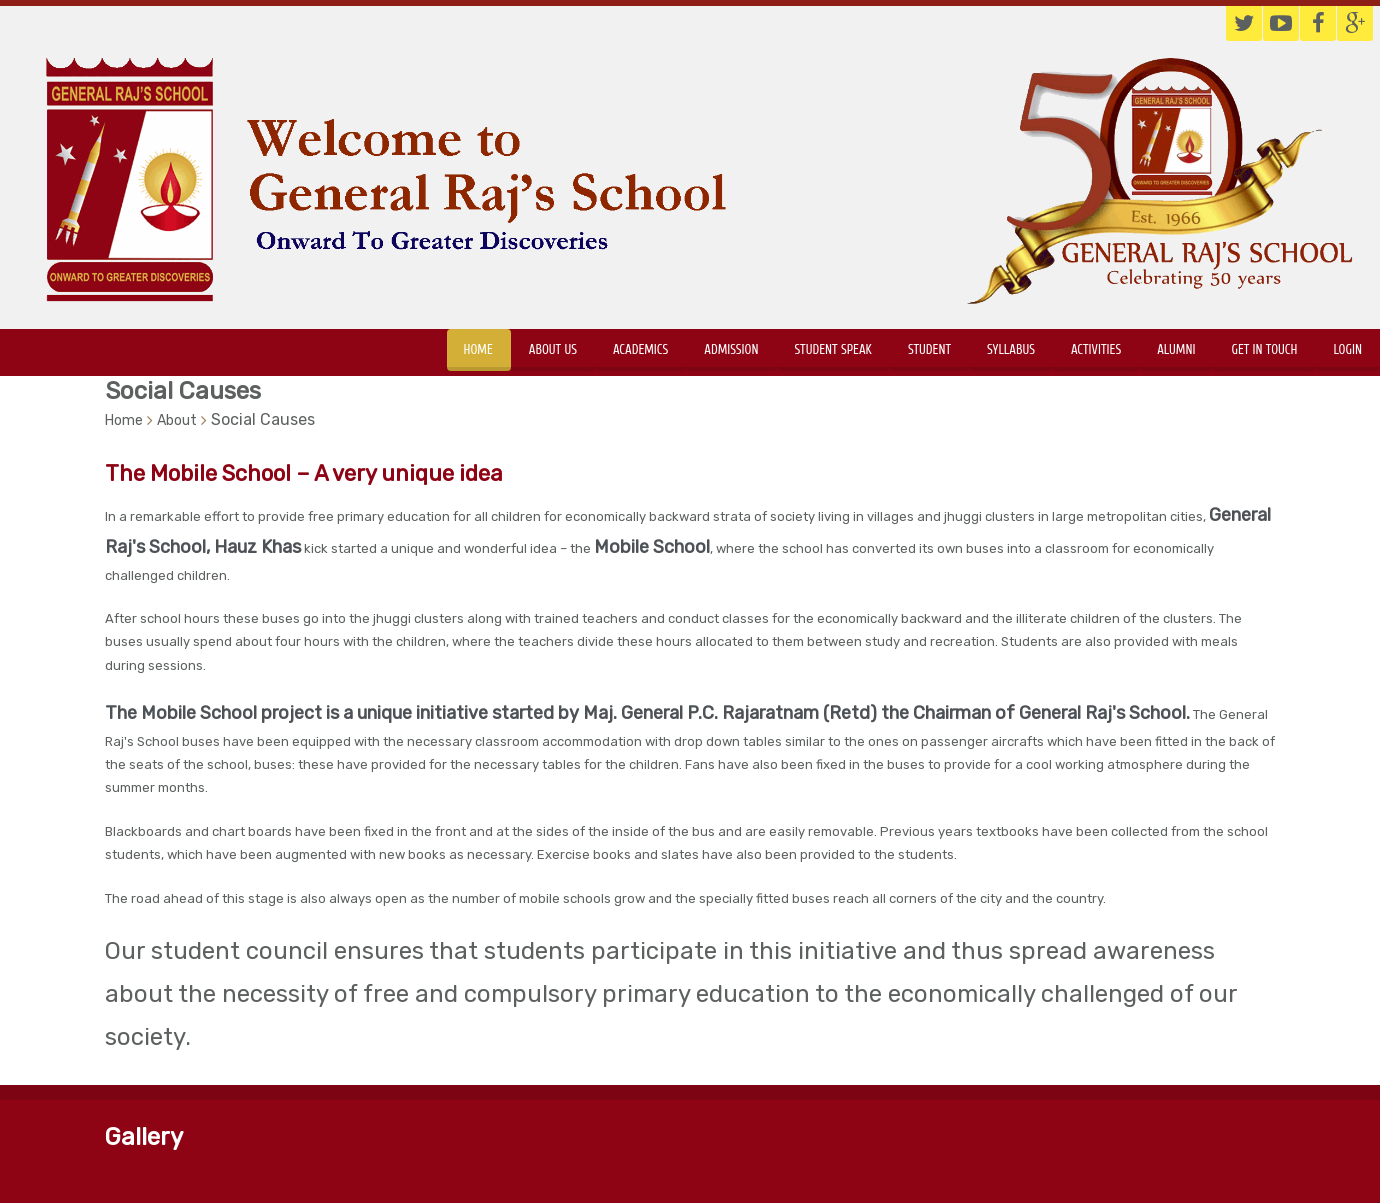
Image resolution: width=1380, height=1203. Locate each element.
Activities (1096, 349)
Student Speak (833, 349)
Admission (731, 349)
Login (1347, 349)
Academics (640, 349)
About (177, 420)
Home (478, 349)
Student (929, 349)
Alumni (1176, 349)
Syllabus (1011, 349)
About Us (553, 349)
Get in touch (1264, 349)
